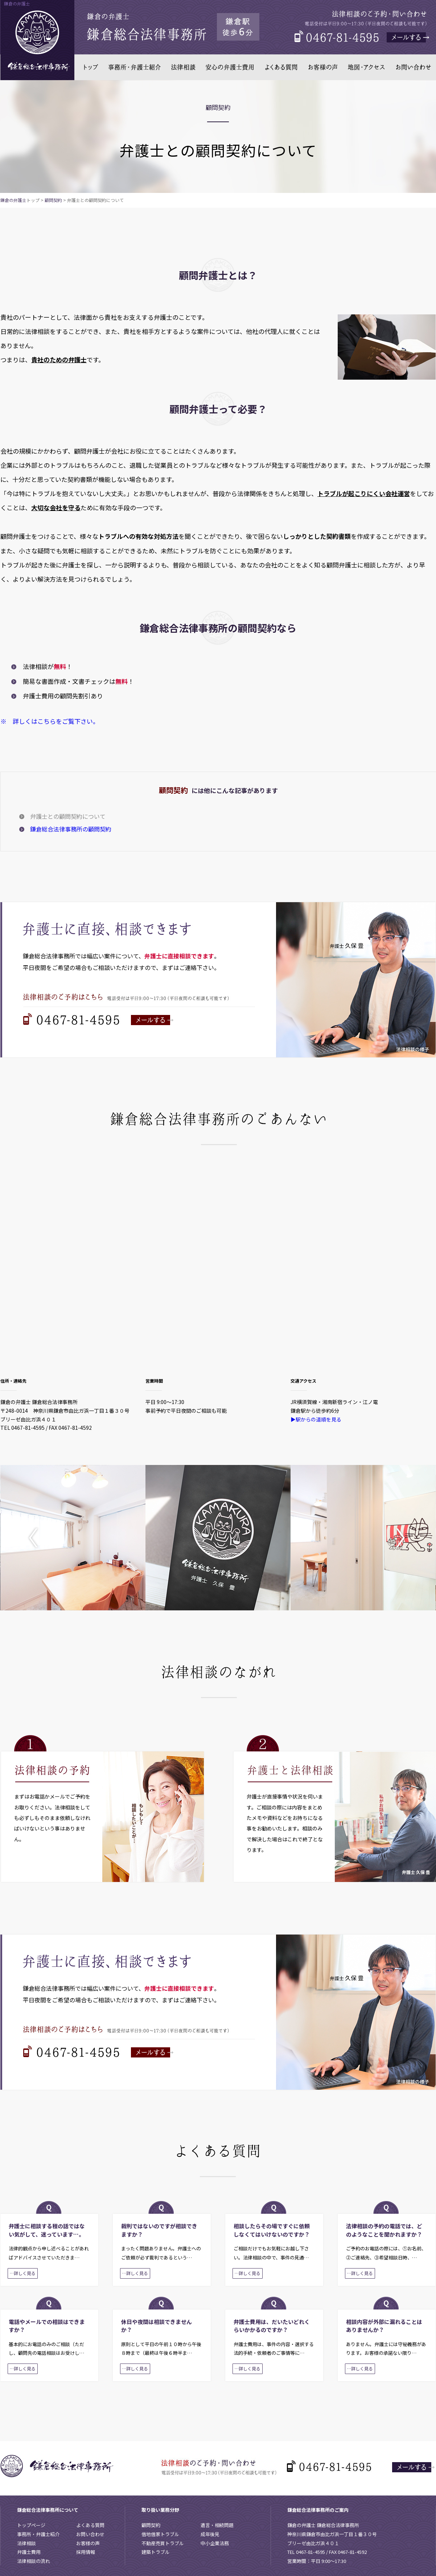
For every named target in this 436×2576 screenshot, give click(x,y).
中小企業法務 (215, 2543)
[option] (72, 1537)
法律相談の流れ (33, 2561)
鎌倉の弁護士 (13, 200)
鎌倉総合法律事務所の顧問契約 (70, 829)
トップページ (31, 2525)
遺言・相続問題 (217, 2525)
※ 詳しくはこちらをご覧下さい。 (49, 721)
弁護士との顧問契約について (68, 816)
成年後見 (210, 2534)
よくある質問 (90, 2525)
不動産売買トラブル (162, 2543)
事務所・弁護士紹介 (38, 2534)
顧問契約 (53, 200)
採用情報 (85, 2551)
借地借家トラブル (160, 2534)
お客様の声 (88, 2543)
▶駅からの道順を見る (316, 1419)
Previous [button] (38, 1538)
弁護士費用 (29, 2551)
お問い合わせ (90, 2534)
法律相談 (26, 2543)
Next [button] (398, 1537)
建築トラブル (155, 2551)
